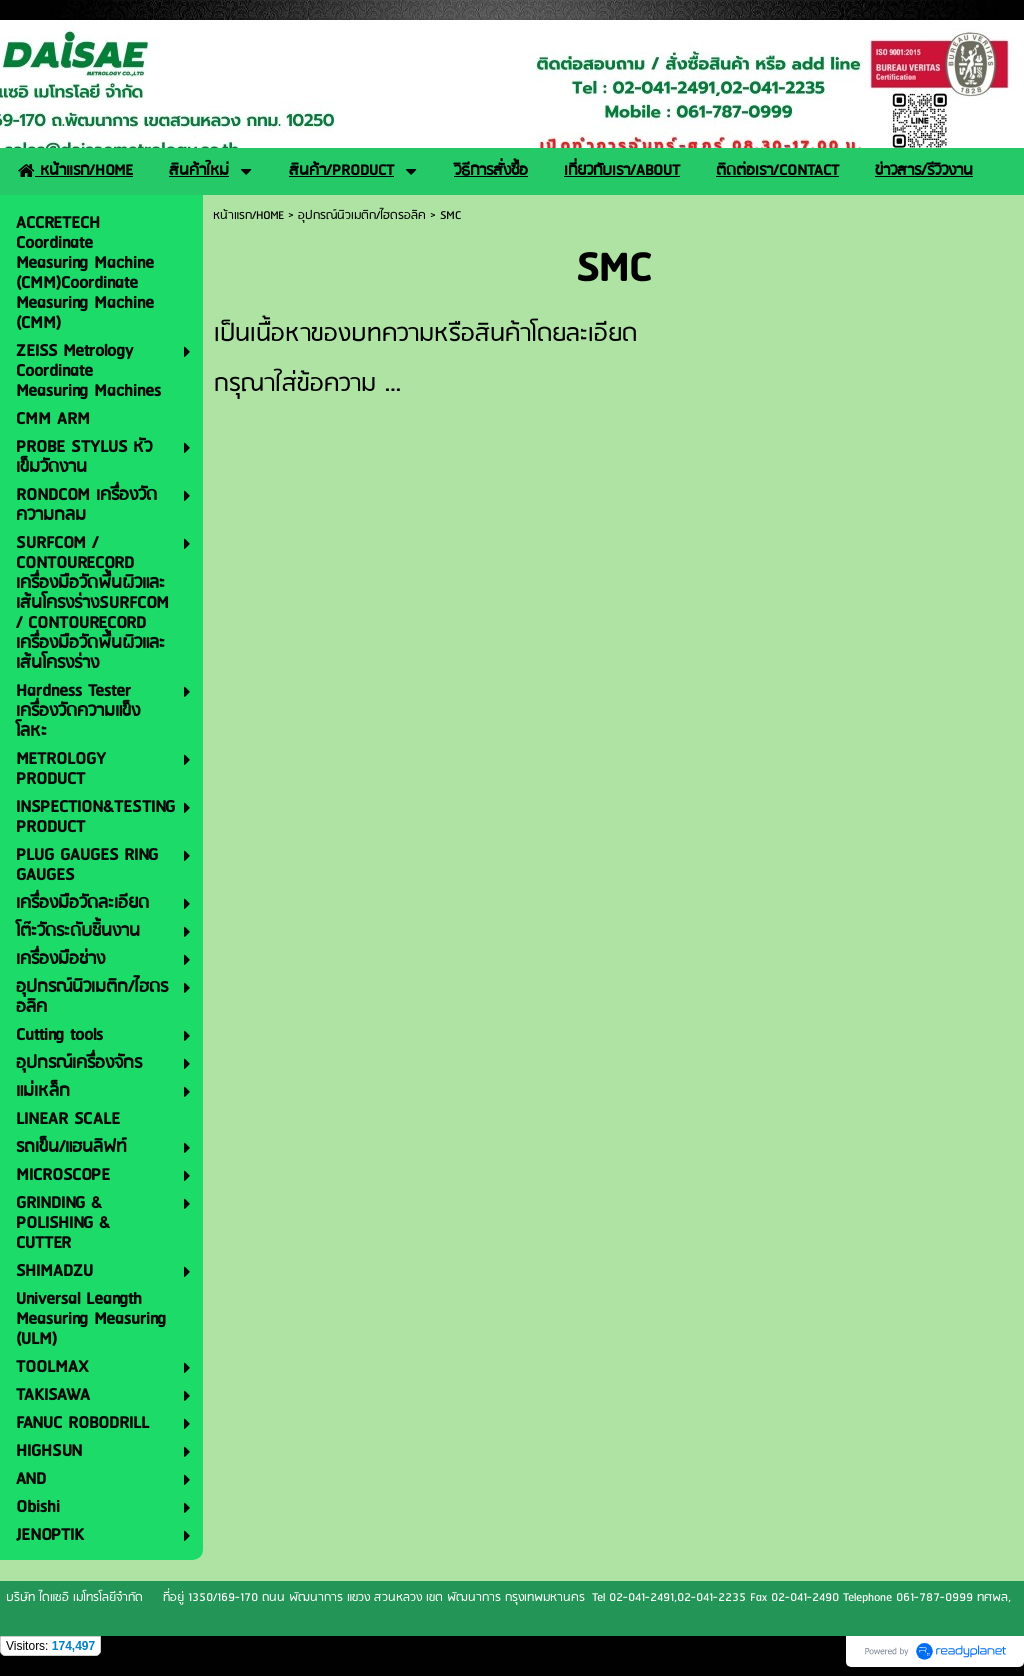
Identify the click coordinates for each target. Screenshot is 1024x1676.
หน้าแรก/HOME (248, 215)
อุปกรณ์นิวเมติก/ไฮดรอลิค (362, 215)
